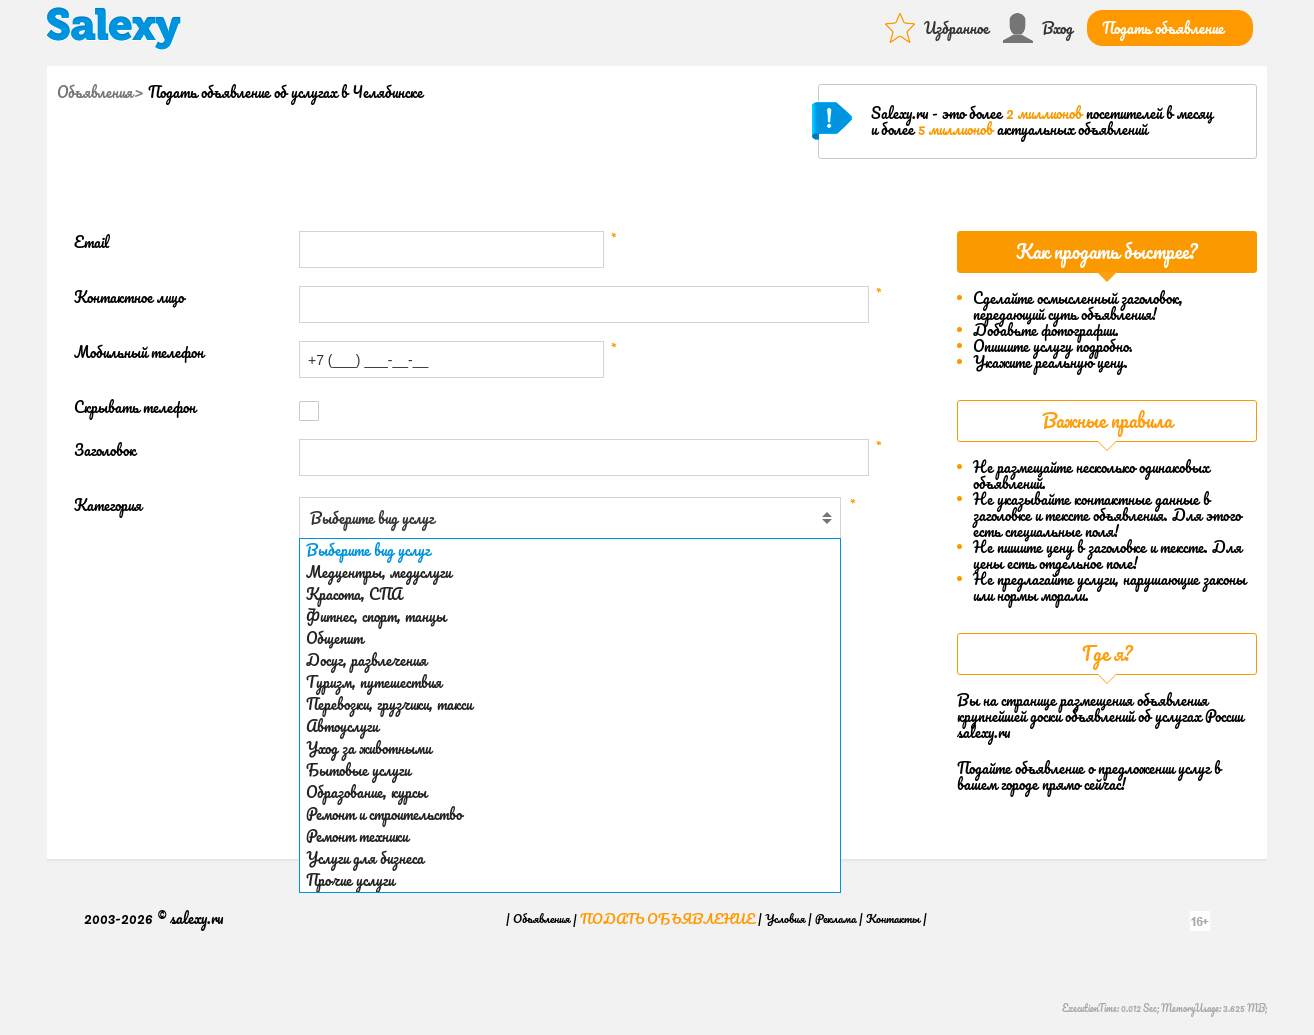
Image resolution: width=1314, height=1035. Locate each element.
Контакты (893, 918)
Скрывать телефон (135, 407)
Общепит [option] (334, 638)
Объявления (95, 92)
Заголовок (105, 450)
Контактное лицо (129, 297)
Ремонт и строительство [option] (384, 814)
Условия (785, 918)
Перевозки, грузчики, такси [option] (389, 704)
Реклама (835, 918)
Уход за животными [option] (368, 748)
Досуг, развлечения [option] (366, 660)
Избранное (956, 28)
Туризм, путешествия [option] (374, 682)
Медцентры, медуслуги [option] (378, 572)
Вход (1057, 28)
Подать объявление (1163, 28)
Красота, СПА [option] (354, 594)
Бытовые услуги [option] (358, 770)
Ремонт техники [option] (357, 836)
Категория (108, 505)
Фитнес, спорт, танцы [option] (376, 616)
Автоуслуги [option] (342, 726)
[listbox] (570, 715)
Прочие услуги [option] (350, 880)
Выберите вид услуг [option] (368, 550)
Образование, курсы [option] (366, 792)
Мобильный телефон (139, 352)
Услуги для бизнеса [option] (365, 858)
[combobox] (570, 518)
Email (91, 242)
